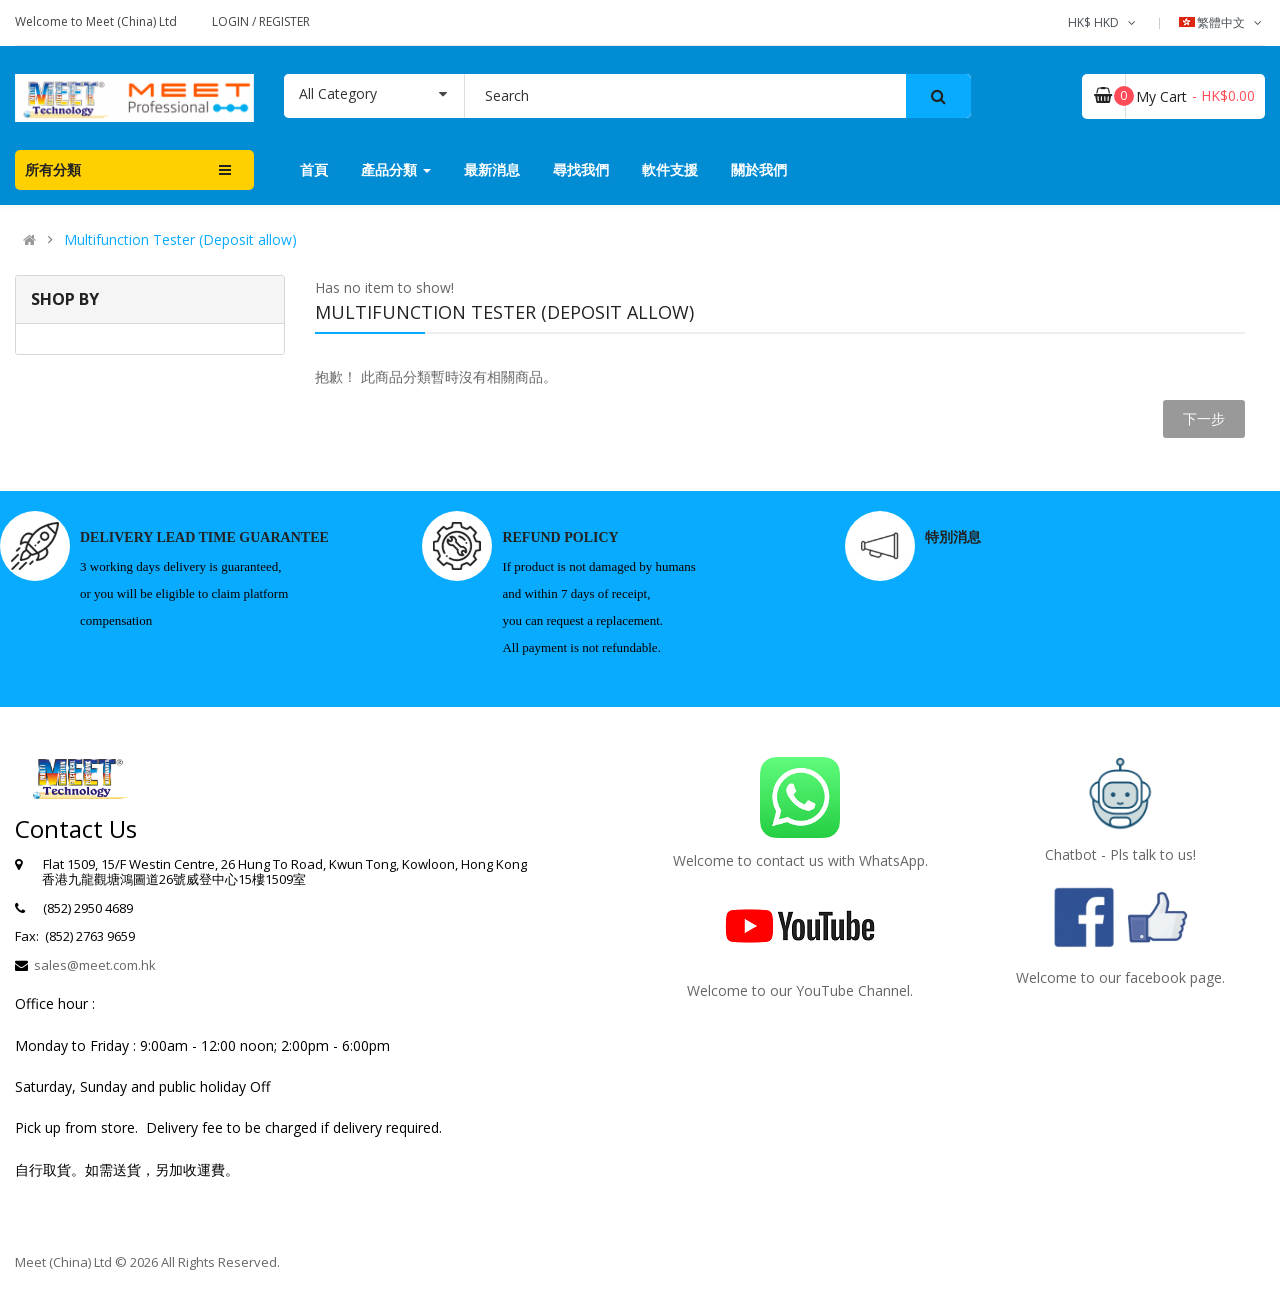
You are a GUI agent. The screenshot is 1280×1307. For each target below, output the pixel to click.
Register (284, 21)
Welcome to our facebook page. (1120, 977)
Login (232, 21)
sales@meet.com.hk (95, 965)
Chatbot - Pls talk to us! (1120, 854)
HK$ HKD (1103, 22)
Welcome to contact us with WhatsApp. (800, 860)
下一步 (1204, 418)
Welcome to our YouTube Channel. (800, 990)
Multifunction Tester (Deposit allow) (180, 240)
